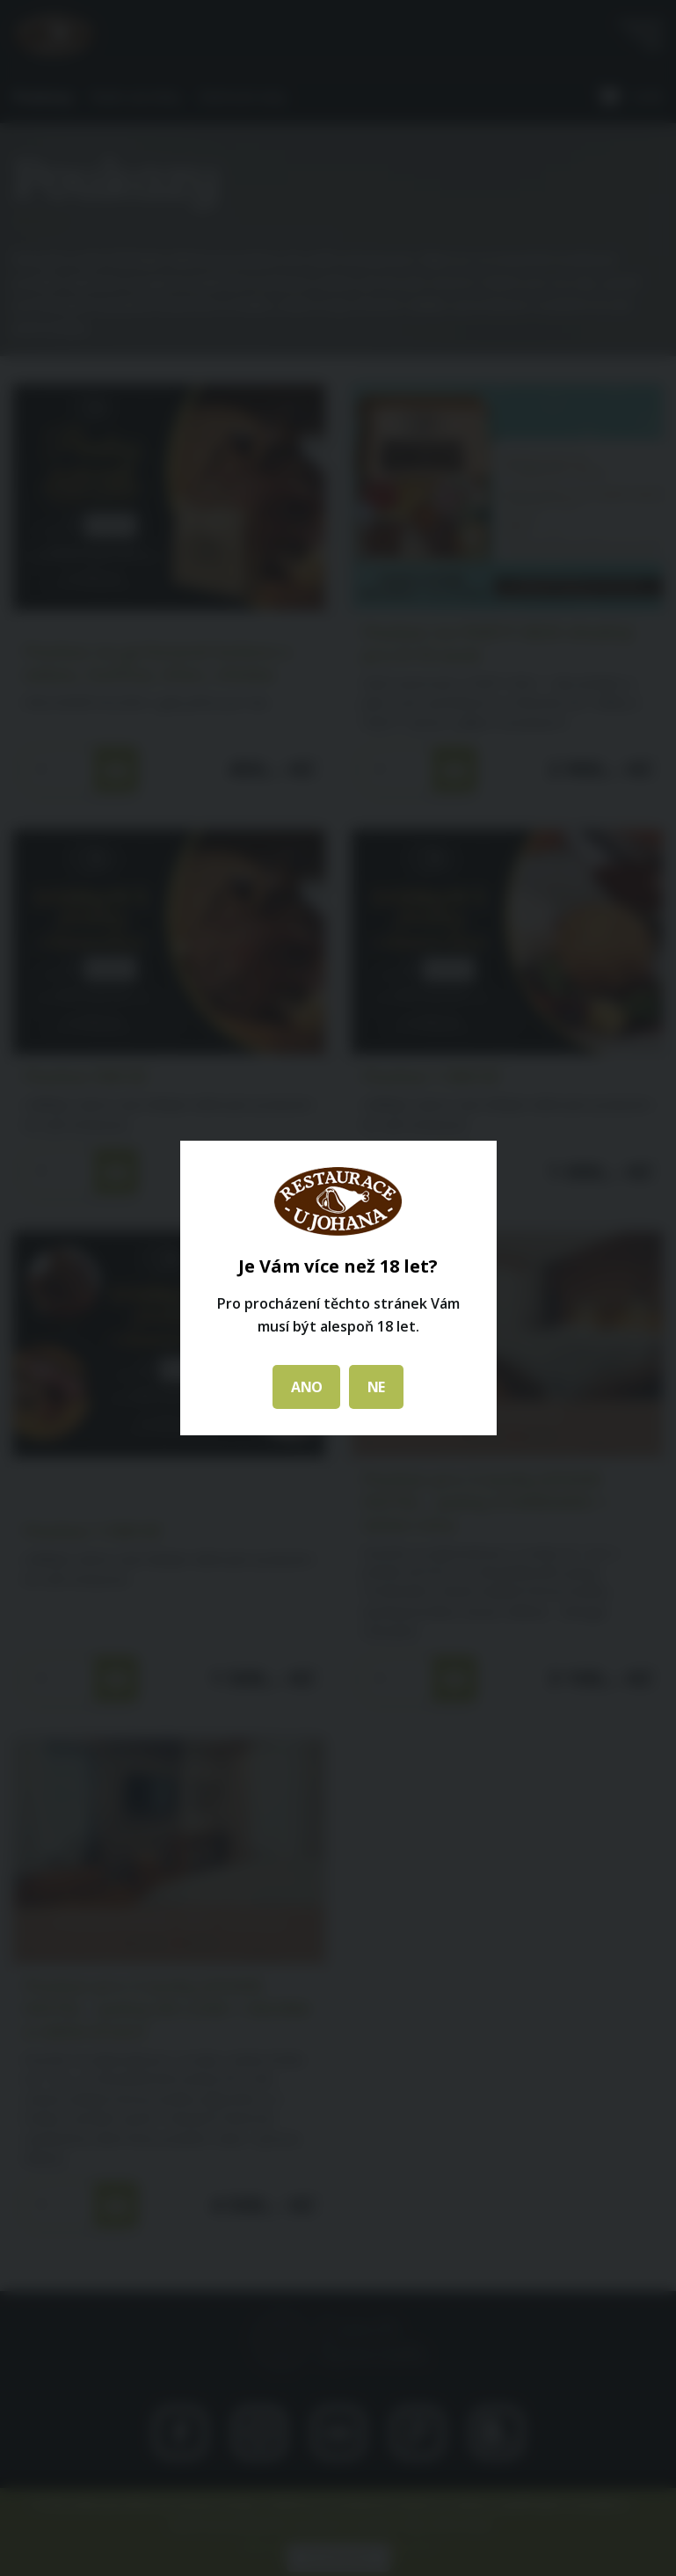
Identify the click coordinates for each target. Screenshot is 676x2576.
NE (375, 1387)
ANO (306, 1387)
